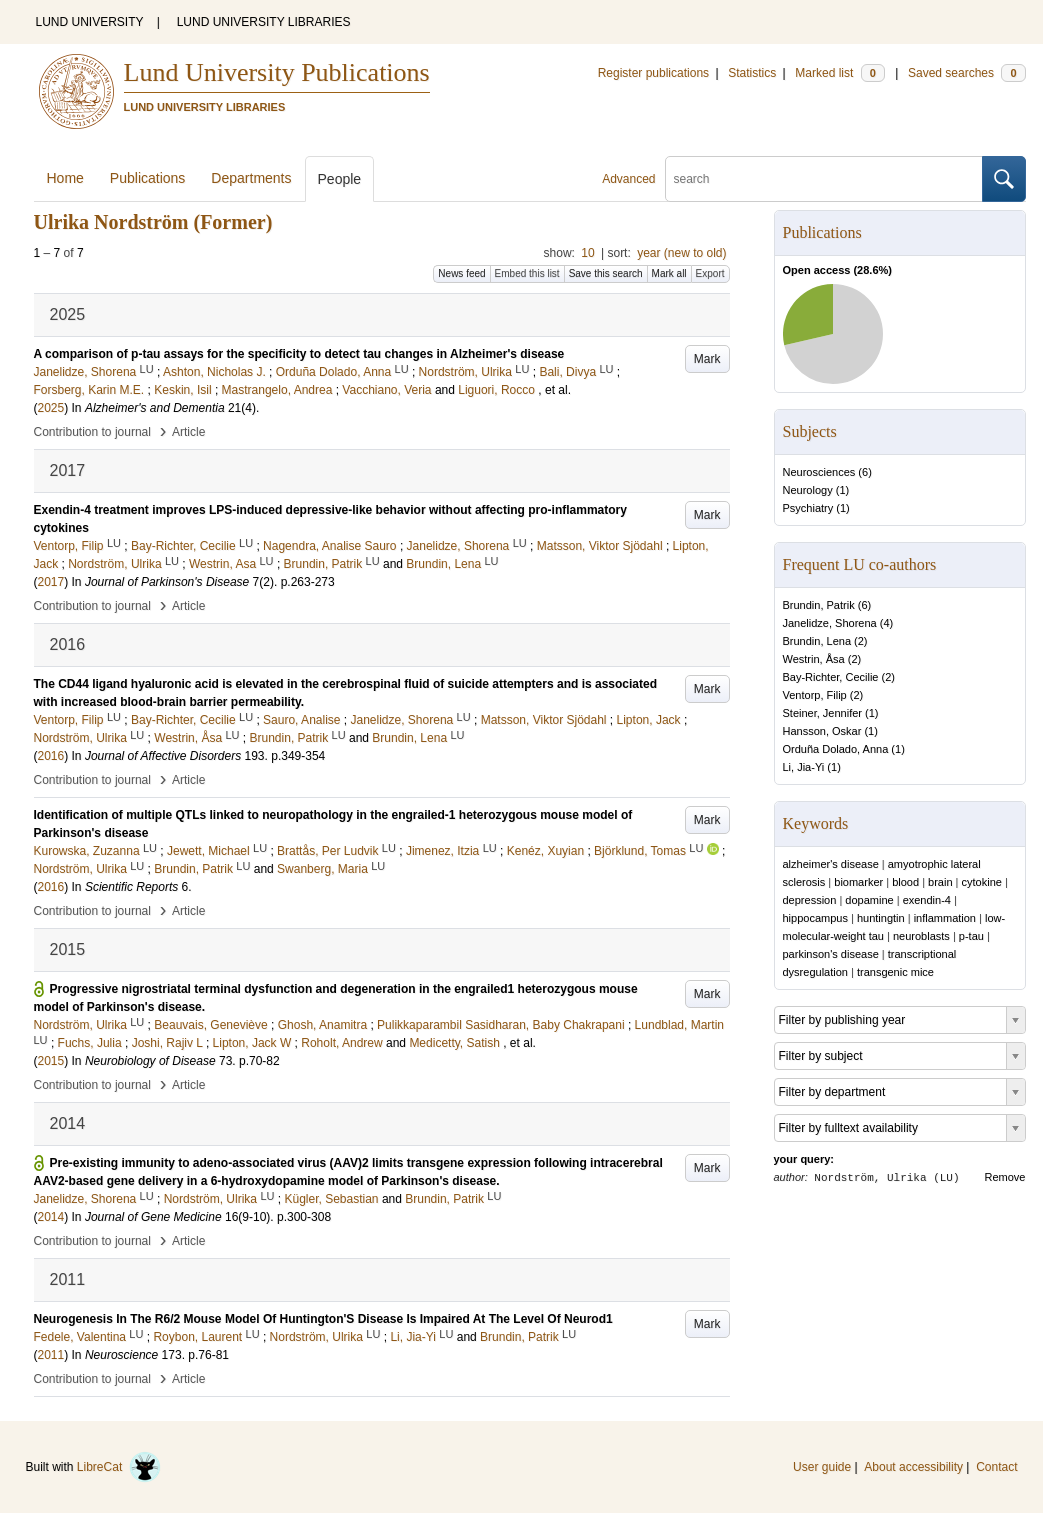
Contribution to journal (92, 432)
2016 (51, 756)
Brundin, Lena (817, 641)
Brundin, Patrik (819, 605)
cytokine (982, 882)
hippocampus (815, 918)
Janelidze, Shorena (830, 623)
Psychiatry (808, 508)
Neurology (808, 490)
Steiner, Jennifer (823, 713)
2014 (51, 1217)
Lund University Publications (277, 72)
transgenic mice (895, 972)
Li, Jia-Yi (804, 767)
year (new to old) (681, 253)
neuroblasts (921, 936)
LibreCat (119, 1467)
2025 (51, 408)
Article (188, 432)
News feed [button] (461, 273)
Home (65, 178)
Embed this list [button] (527, 273)
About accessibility (913, 1467)
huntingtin (881, 918)
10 (587, 253)
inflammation (945, 918)
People (340, 179)
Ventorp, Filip (815, 695)
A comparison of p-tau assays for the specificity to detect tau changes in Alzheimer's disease (299, 354)
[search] (824, 179)
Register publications (653, 73)
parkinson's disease (831, 954)
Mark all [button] (669, 273)
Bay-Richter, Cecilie (831, 677)
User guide (822, 1467)
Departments (251, 178)
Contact (996, 1467)
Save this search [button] (606, 273)
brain (940, 882)
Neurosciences (819, 472)
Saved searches (967, 73)
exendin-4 (927, 900)
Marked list (839, 73)
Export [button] (710, 273)
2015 (51, 1061)
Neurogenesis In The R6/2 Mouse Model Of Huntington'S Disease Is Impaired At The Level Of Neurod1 (323, 1319)
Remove (1005, 1177)
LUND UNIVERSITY (90, 22)
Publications (148, 178)
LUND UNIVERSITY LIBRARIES (264, 22)
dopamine (869, 900)
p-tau (971, 936)
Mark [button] (707, 359)
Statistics (752, 73)
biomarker (858, 882)
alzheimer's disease (831, 864)
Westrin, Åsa (814, 659)
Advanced (628, 179)
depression (810, 900)
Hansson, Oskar (822, 731)
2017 (51, 582)
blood (905, 882)
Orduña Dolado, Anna (836, 749)
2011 (51, 1355)
